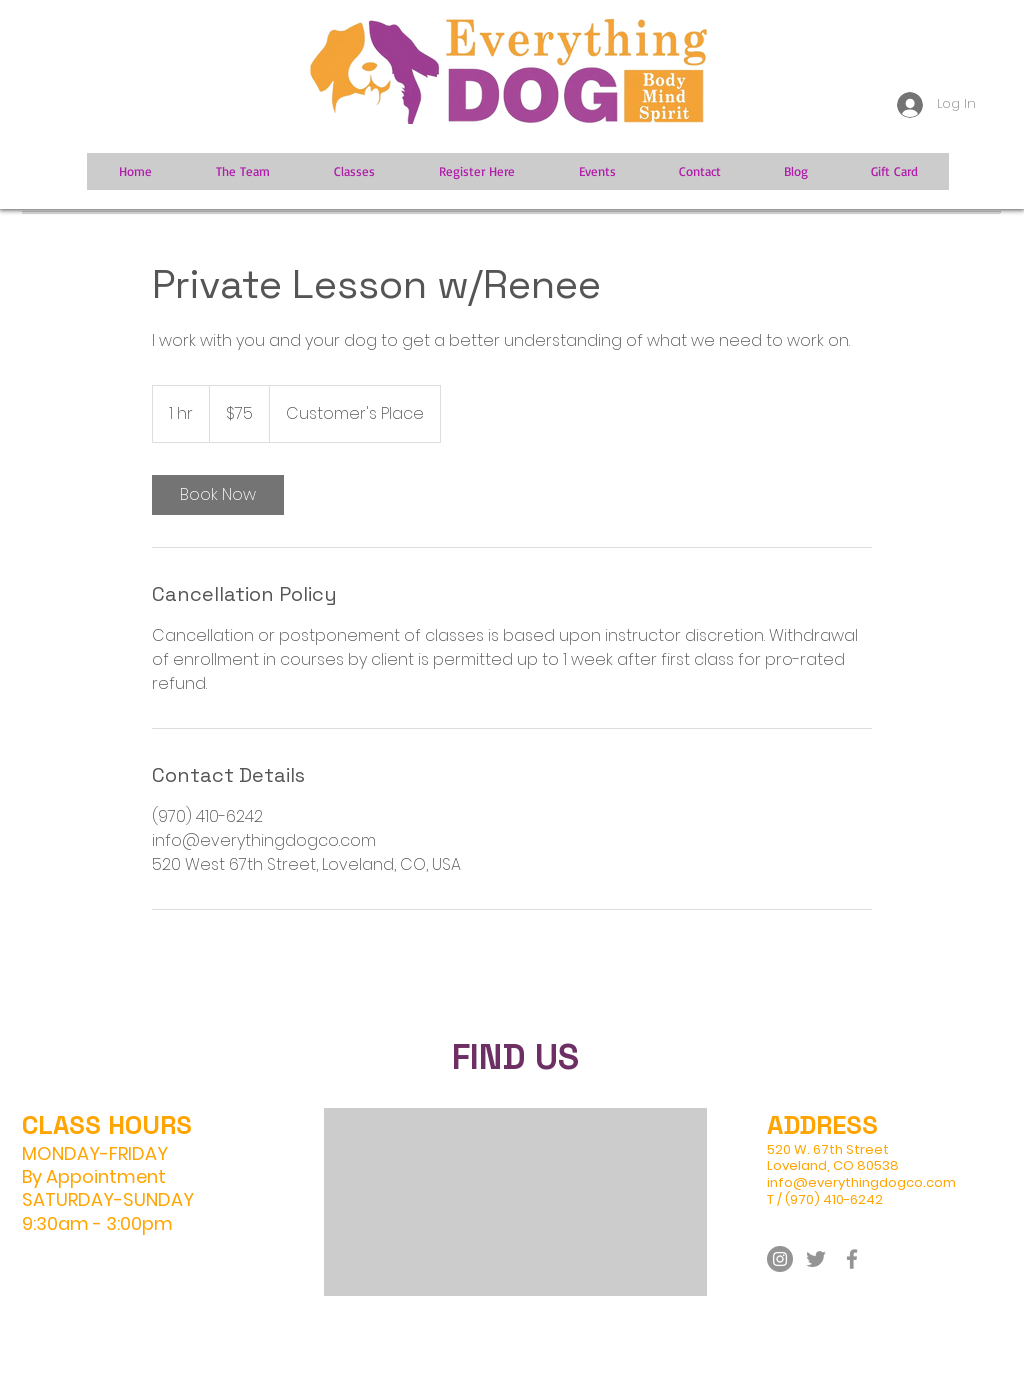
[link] (218, 495)
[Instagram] (780, 1259)
